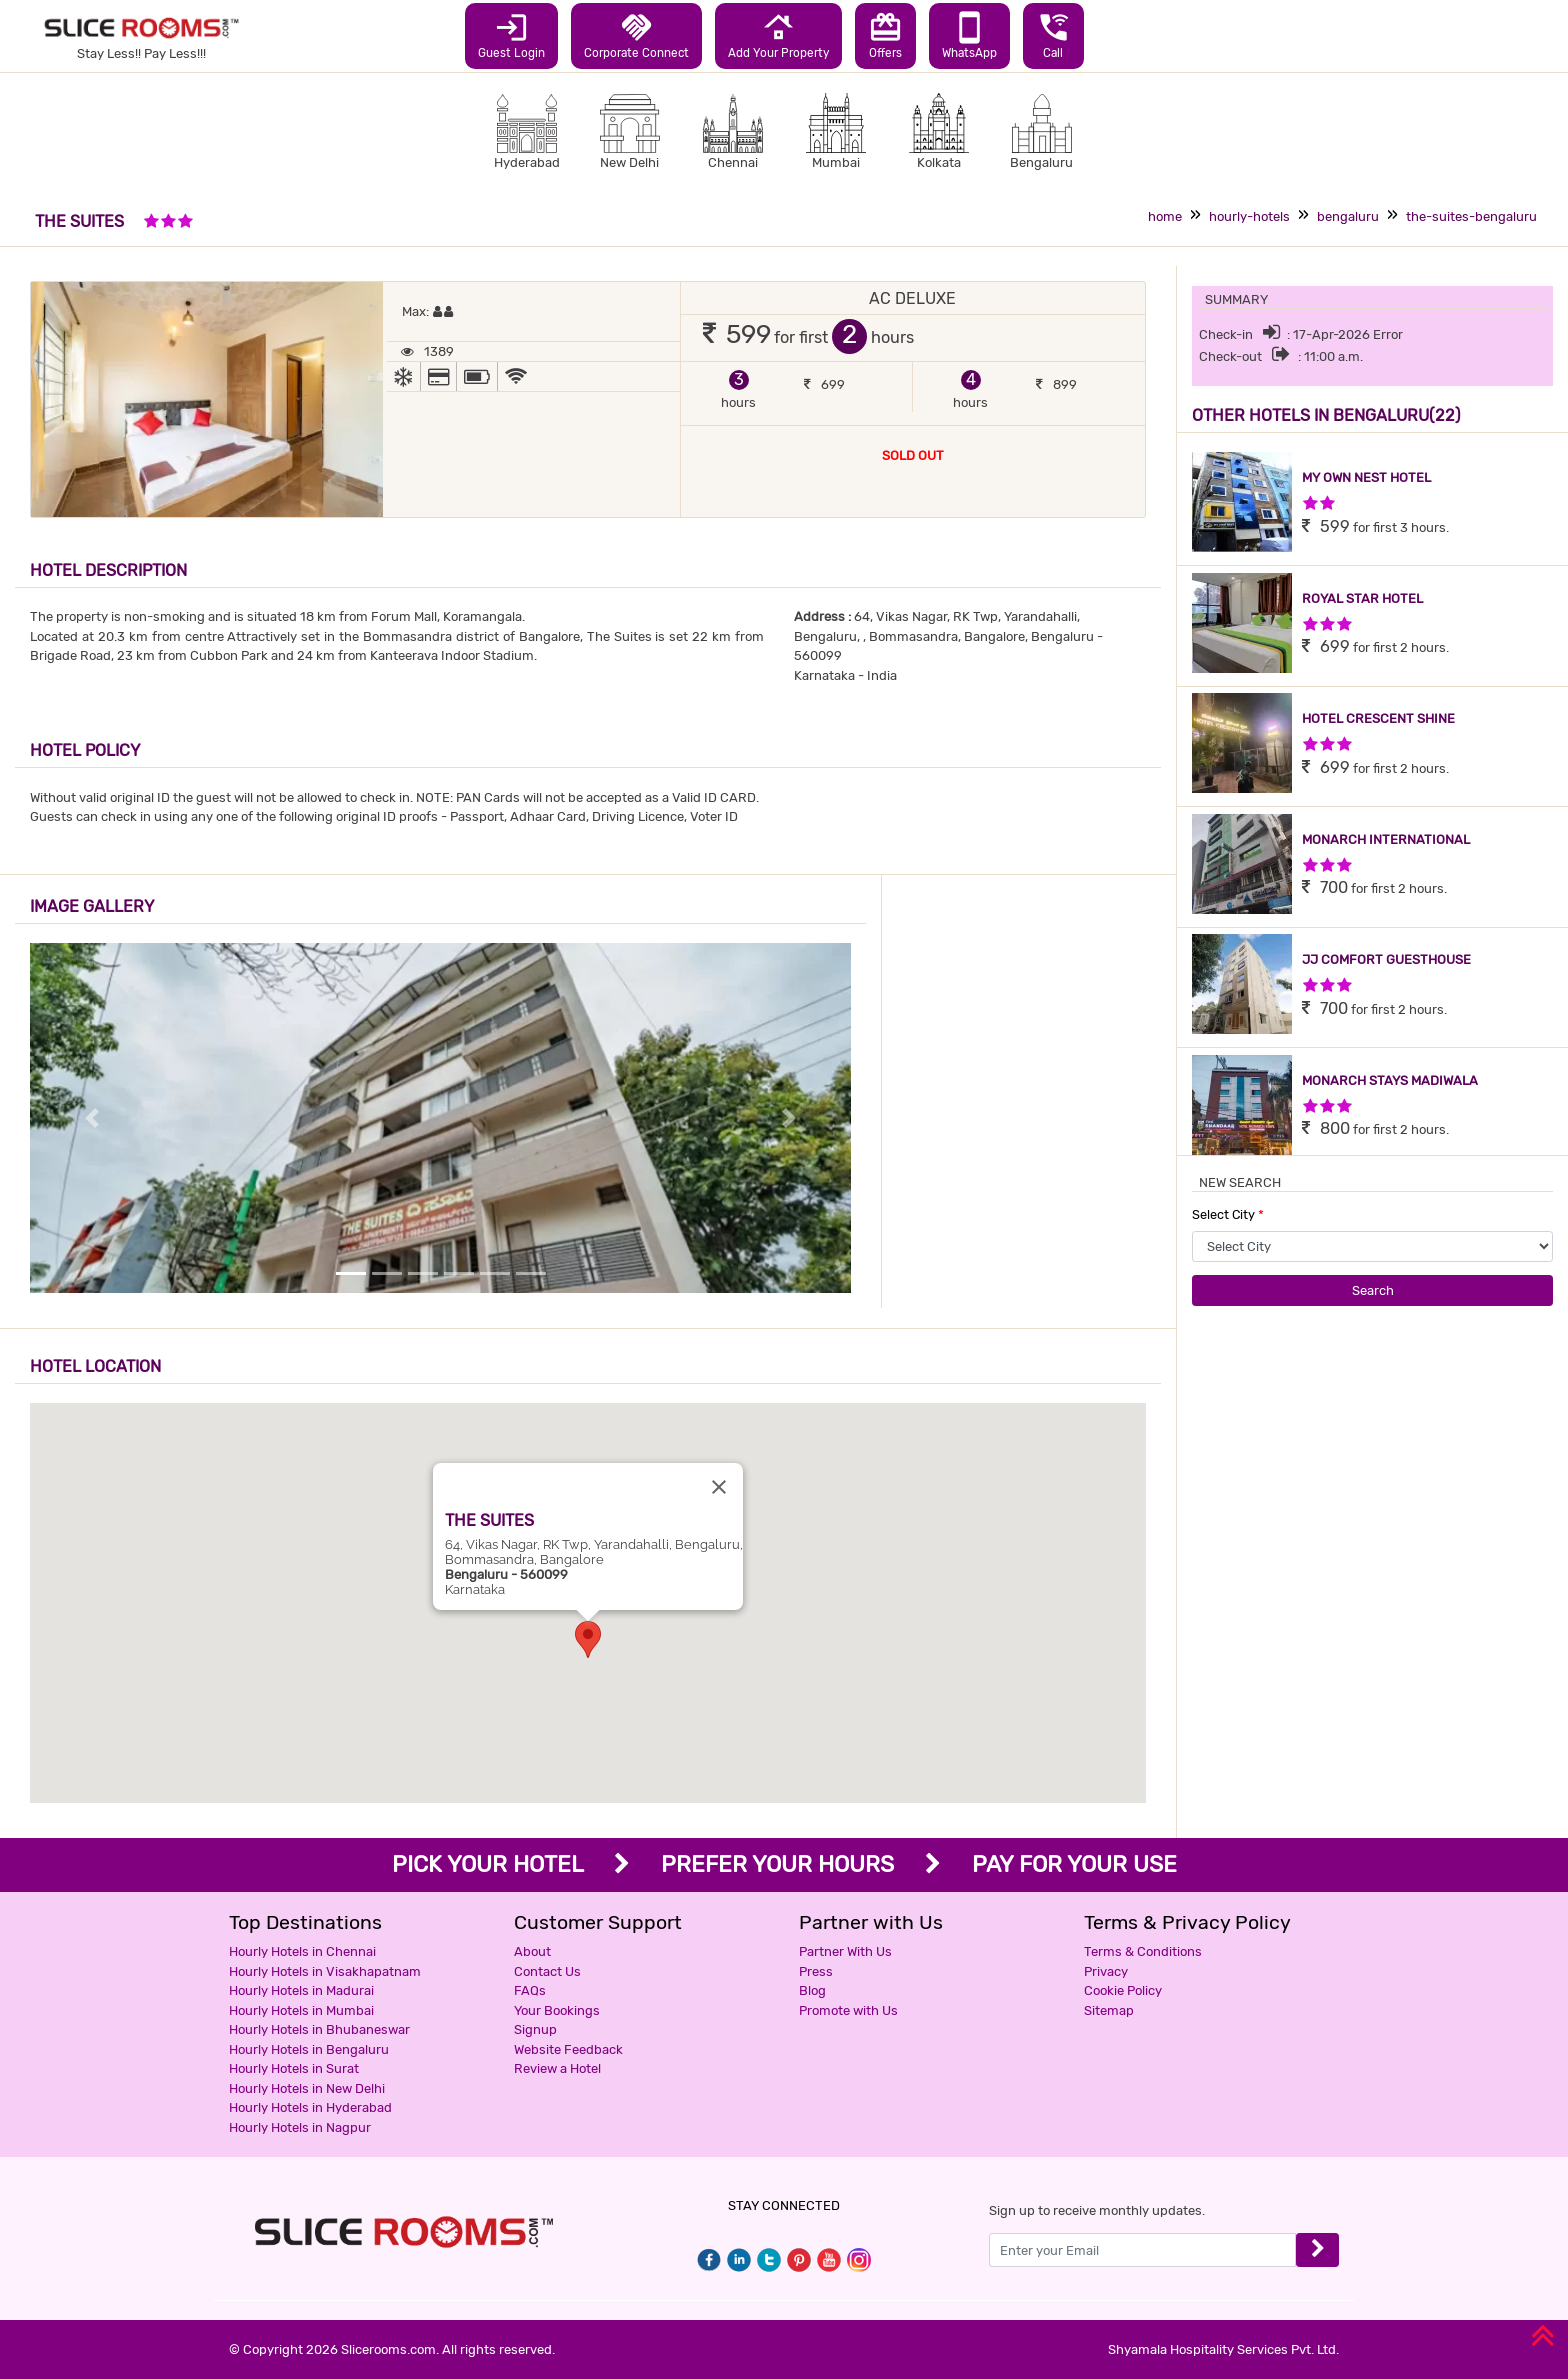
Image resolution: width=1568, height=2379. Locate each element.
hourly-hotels (1249, 216)
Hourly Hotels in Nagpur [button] (300, 2127)
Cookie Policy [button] (1123, 1990)
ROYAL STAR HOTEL (1362, 598)
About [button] (532, 1951)
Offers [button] (885, 35)
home (1165, 216)
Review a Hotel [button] (557, 2068)
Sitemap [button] (1109, 2010)
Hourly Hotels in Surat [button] (294, 2068)
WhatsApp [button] (969, 35)
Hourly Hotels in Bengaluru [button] (309, 2049)
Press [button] (816, 1971)
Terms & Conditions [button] (1143, 1951)
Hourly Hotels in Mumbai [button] (301, 2010)
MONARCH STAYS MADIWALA (1390, 1080)
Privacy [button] (1106, 1971)
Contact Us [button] (547, 1971)
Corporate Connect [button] (636, 35)
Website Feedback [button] (568, 2049)
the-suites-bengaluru (1471, 216)
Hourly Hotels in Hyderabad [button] (310, 2107)
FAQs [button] (530, 1990)
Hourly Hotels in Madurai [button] (301, 1990)
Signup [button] (535, 2029)
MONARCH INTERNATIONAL (1386, 839)
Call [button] (1053, 35)
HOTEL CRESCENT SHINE (1378, 718)
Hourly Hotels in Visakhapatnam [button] (325, 1971)
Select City (1228, 1214)
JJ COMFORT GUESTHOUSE (1386, 959)
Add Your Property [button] (778, 35)
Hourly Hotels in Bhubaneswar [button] (319, 2029)
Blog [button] (812, 1990)
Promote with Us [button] (848, 2010)
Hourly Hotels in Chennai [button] (302, 1951)
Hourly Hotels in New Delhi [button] (307, 2088)
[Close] (719, 1487)
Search (1373, 1290)
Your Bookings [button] (557, 2010)
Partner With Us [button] (845, 1951)
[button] (588, 1639)
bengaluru (1348, 216)
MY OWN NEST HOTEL (1366, 477)
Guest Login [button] (511, 35)
